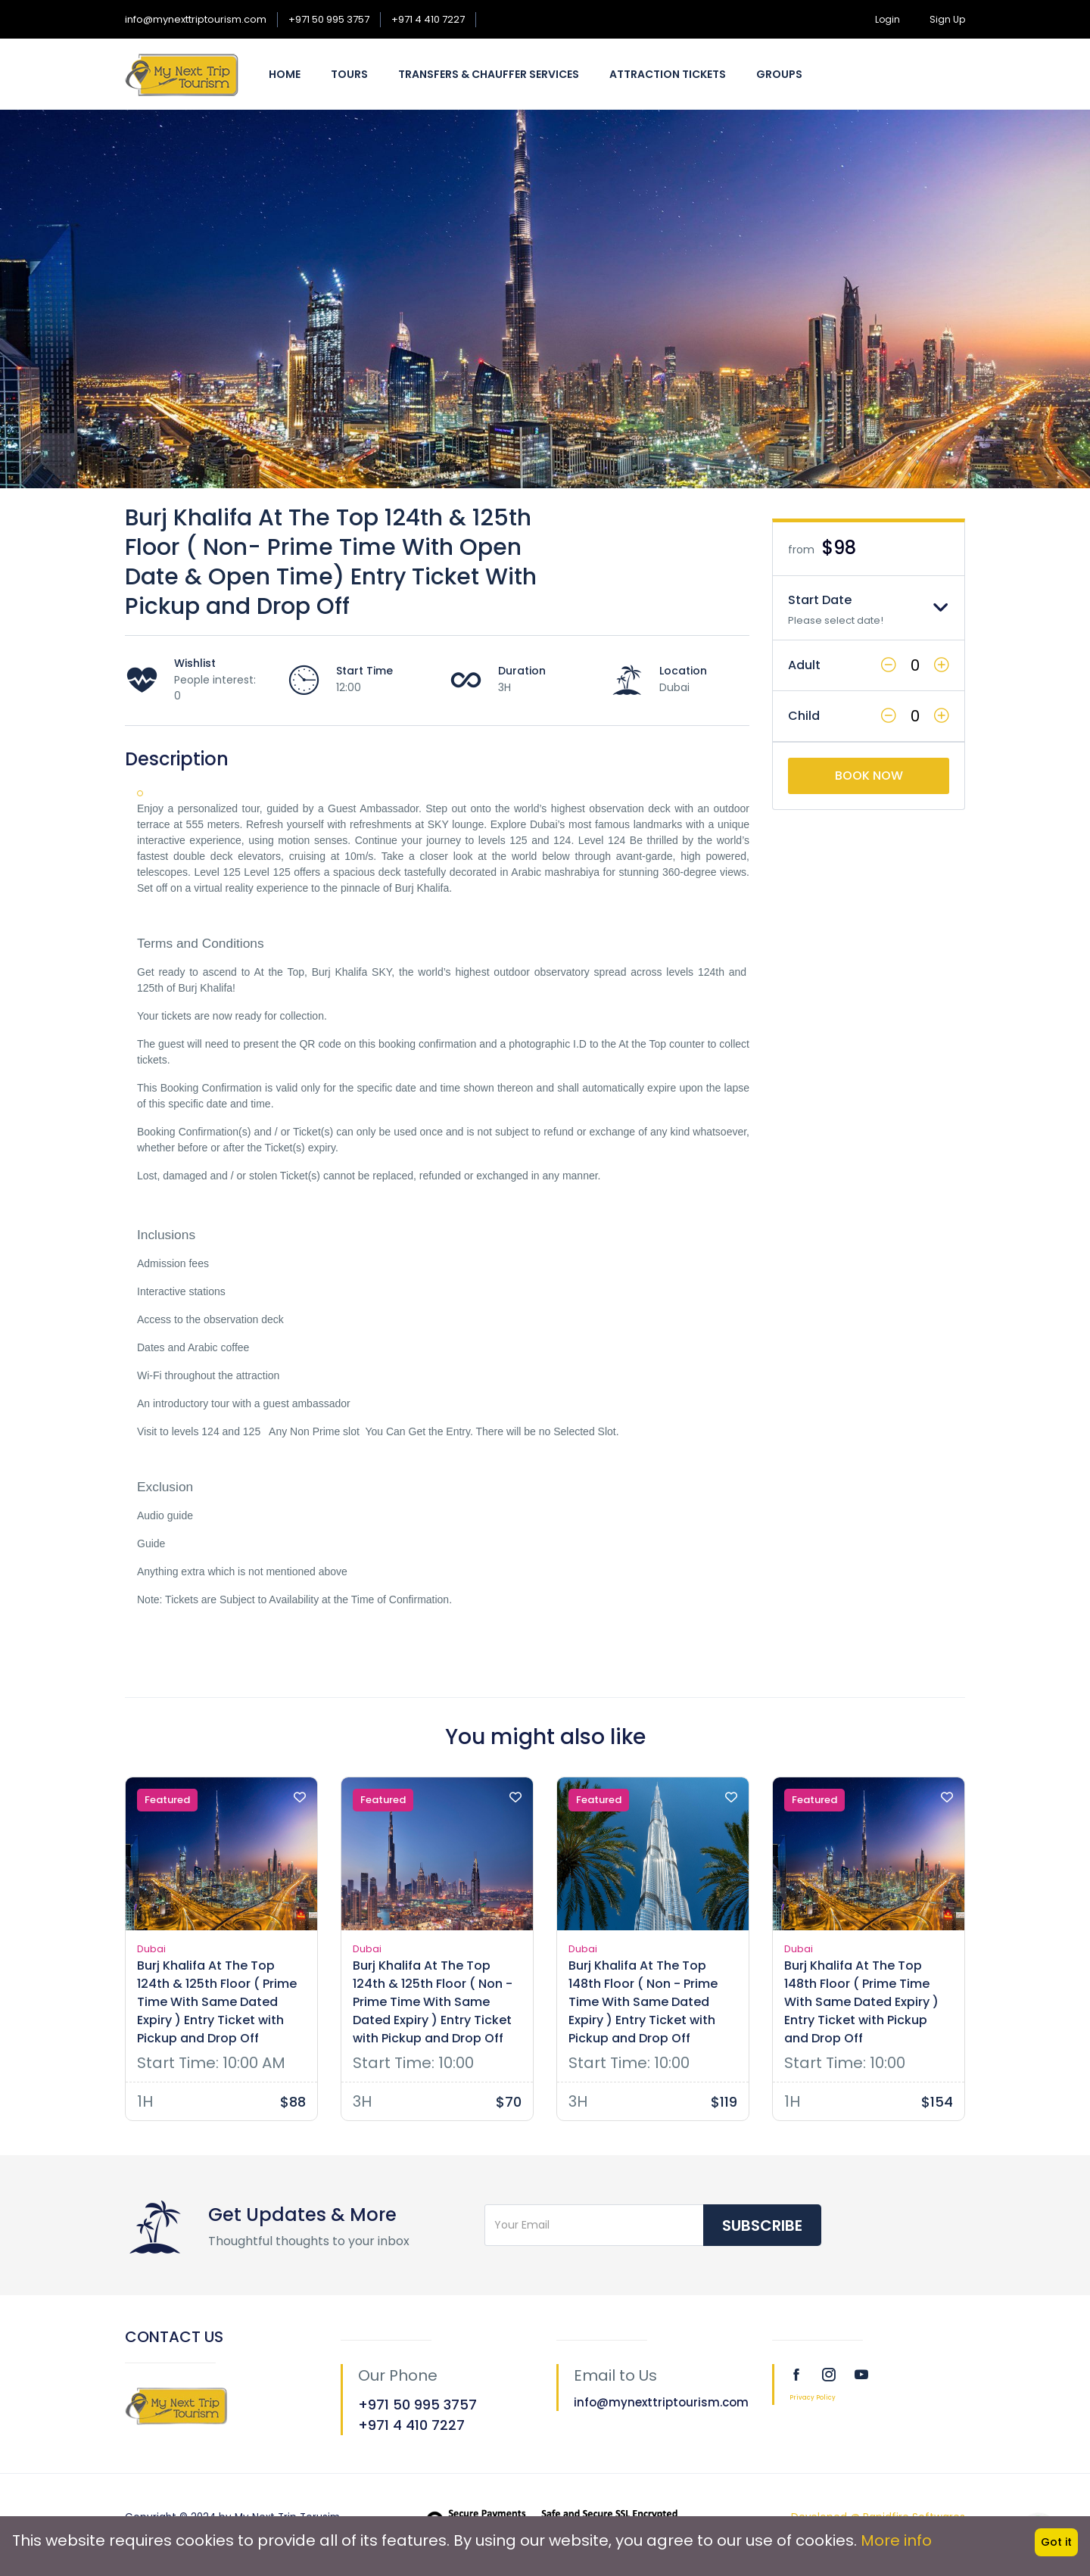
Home (285, 74)
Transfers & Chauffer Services (488, 74)
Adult (804, 665)
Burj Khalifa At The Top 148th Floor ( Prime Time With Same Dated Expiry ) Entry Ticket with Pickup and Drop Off (861, 2002)
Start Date (820, 600)
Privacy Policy (812, 2398)
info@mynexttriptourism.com (195, 19)
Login (887, 19)
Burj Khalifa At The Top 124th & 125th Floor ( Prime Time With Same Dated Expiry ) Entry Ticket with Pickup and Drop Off (217, 2002)
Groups (779, 74)
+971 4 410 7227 (428, 19)
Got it (1056, 2542)
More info (896, 2540)
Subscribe (762, 2225)
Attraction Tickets (667, 74)
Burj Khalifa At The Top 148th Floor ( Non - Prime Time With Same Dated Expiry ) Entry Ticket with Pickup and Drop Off (643, 2002)
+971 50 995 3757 (328, 19)
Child (804, 715)
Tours (349, 74)
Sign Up (947, 19)
